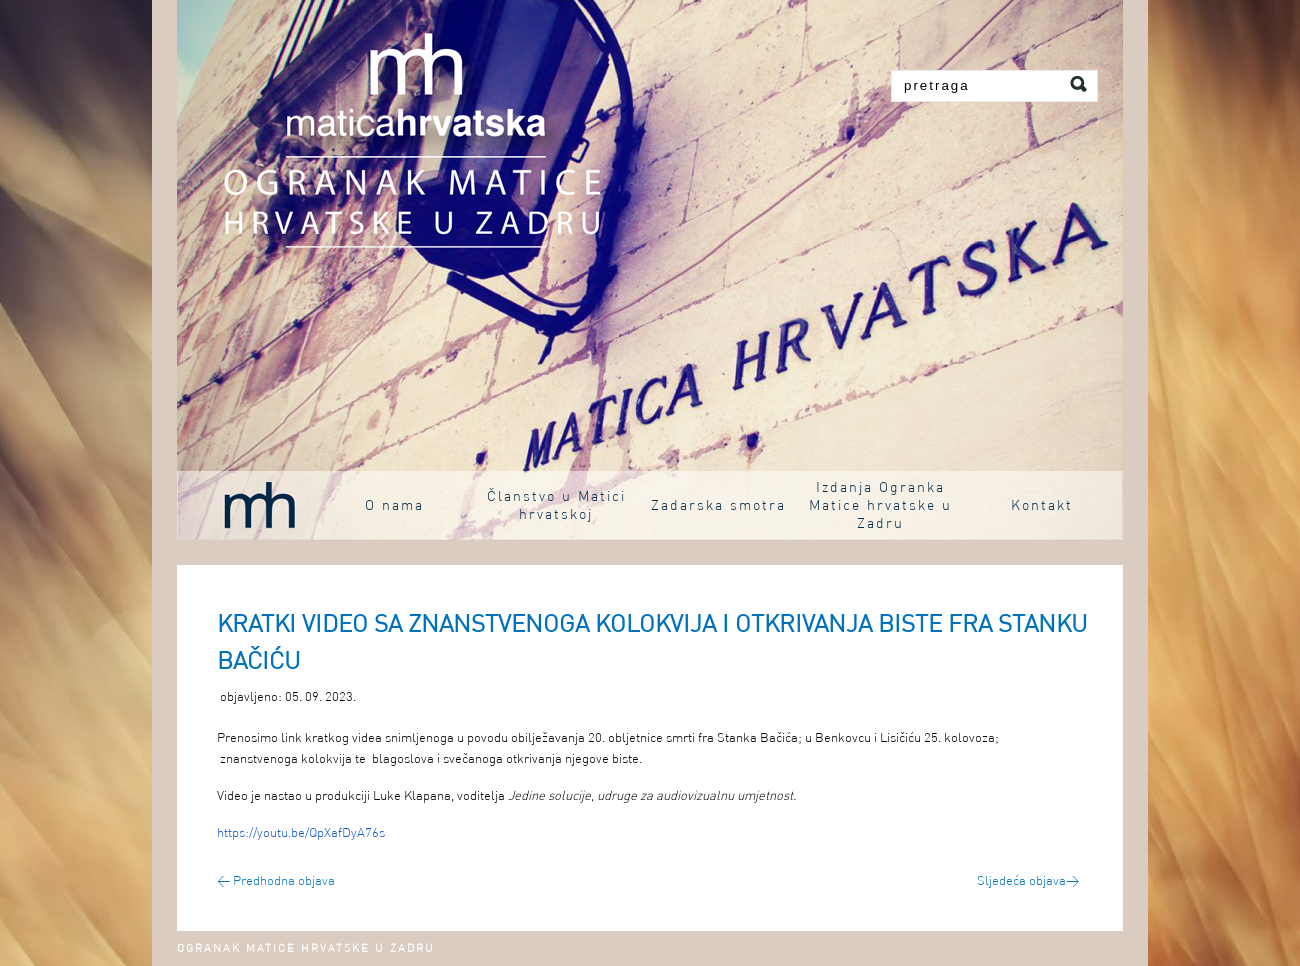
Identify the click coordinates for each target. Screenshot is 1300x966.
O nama (394, 506)
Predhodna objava (276, 881)
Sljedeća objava (1028, 881)
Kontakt (1042, 506)
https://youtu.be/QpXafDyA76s (301, 833)
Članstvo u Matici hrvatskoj (556, 506)
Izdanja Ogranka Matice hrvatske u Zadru (880, 506)
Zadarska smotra (718, 506)
